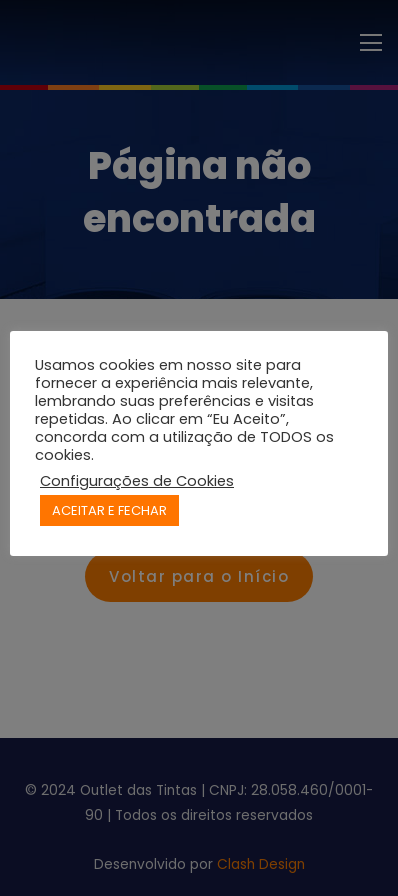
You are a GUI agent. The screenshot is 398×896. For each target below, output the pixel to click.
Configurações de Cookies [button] (137, 481)
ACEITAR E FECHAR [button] (109, 510)
